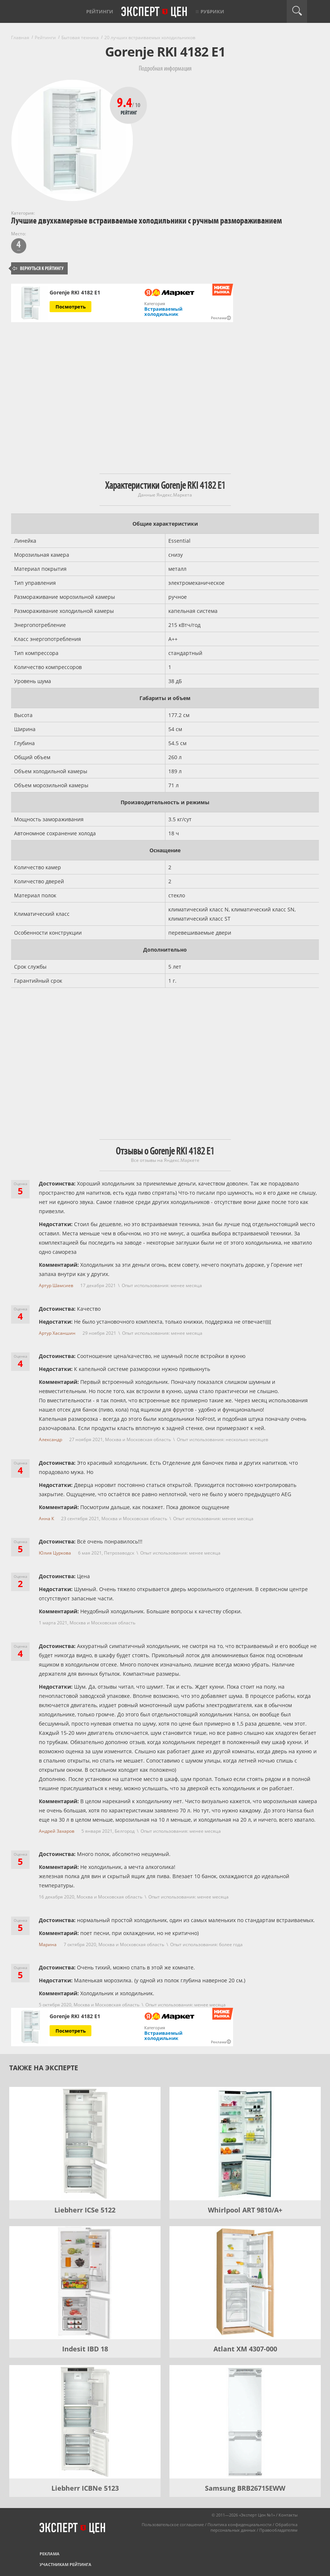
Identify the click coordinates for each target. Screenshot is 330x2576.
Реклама (50, 2553)
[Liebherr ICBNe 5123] (85, 2421)
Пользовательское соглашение (173, 2524)
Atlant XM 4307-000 (245, 2348)
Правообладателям (278, 2530)
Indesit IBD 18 (85, 2348)
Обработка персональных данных (254, 2527)
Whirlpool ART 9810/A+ (245, 2209)
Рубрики (212, 11)
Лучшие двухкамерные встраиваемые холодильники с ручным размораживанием (146, 220)
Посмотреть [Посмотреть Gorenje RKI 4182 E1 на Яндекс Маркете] (70, 306)
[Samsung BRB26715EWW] (245, 2421)
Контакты (288, 2515)
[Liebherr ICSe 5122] (85, 2143)
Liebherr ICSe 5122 (84, 2209)
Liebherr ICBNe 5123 (85, 2488)
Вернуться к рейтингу (38, 268)
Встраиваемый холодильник (163, 311)
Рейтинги (99, 11)
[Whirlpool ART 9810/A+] (245, 2143)
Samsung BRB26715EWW (245, 2488)
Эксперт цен (154, 12)
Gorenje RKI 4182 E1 (75, 293)
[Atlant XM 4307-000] (245, 2283)
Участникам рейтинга (65, 2564)
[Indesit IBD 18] (85, 2283)
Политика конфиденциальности (240, 2524)
